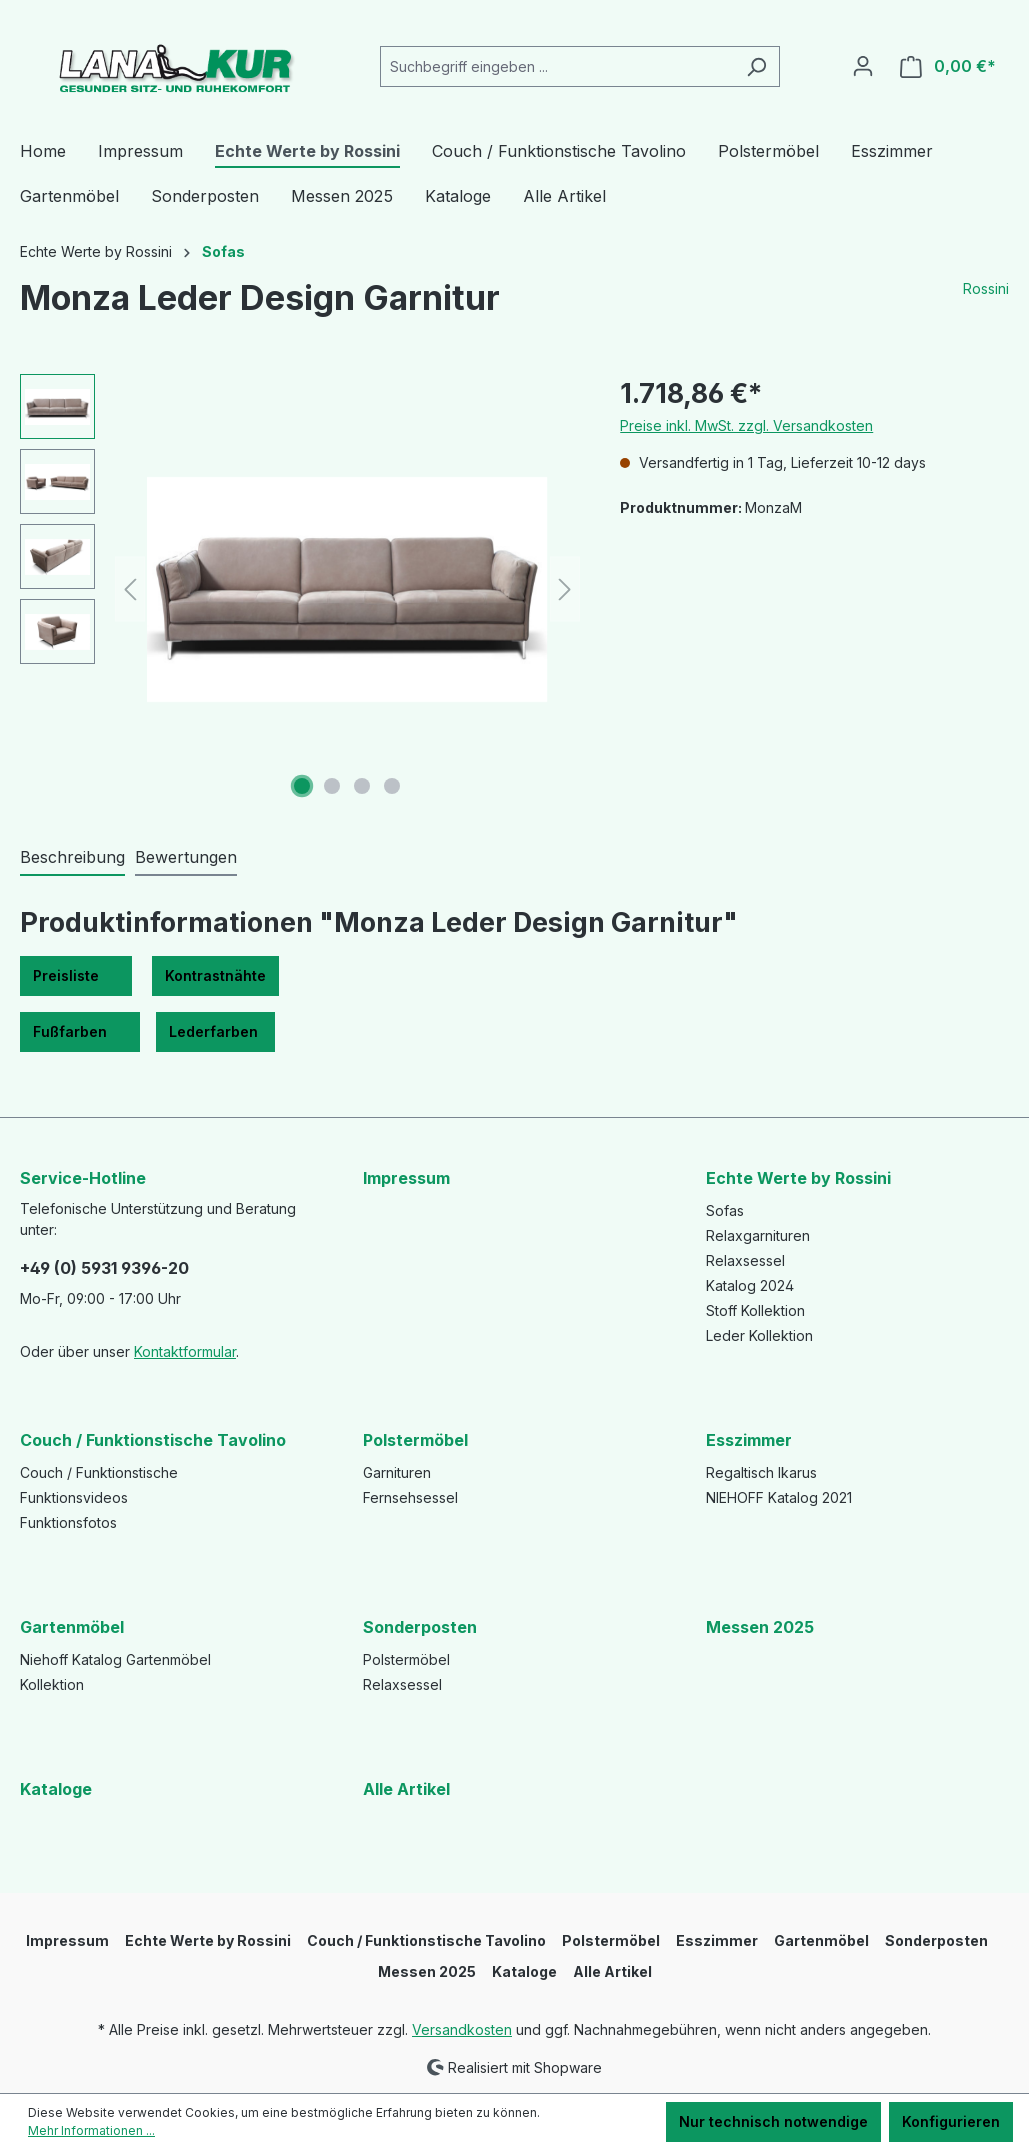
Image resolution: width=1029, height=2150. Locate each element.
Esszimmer (749, 1440)
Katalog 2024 (750, 1285)
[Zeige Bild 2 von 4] (332, 786)
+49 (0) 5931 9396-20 (104, 1268)
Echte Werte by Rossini (798, 1178)
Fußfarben (80, 1031)
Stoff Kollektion (755, 1310)
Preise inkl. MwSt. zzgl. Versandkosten (746, 425)
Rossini (986, 288)
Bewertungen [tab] (186, 857)
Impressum (406, 1178)
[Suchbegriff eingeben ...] (557, 66)
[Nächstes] (565, 589)
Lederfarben (215, 1031)
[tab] (72, 858)
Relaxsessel (745, 1260)
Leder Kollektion (759, 1335)
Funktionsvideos (74, 1497)
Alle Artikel (406, 1789)
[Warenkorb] (948, 66)
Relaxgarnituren (758, 1235)
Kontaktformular (185, 1351)
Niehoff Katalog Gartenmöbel (115, 1659)
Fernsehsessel (410, 1497)
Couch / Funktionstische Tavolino (153, 1440)
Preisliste (76, 975)
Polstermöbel (415, 1440)
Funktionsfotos (68, 1522)
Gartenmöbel (72, 1627)
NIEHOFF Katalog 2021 (779, 1497)
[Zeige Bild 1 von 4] (302, 786)
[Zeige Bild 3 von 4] (362, 786)
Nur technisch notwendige (773, 2121)
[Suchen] (756, 66)
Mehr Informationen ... (91, 2130)
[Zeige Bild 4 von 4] (392, 786)
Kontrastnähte (215, 975)
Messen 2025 (760, 1627)
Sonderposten (420, 1627)
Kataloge (56, 1789)
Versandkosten (462, 2029)
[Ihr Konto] (863, 66)
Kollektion (52, 1684)
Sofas (725, 1210)
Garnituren (397, 1472)
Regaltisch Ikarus (761, 1472)
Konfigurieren (951, 2121)
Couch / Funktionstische (99, 1472)
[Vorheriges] (130, 589)
